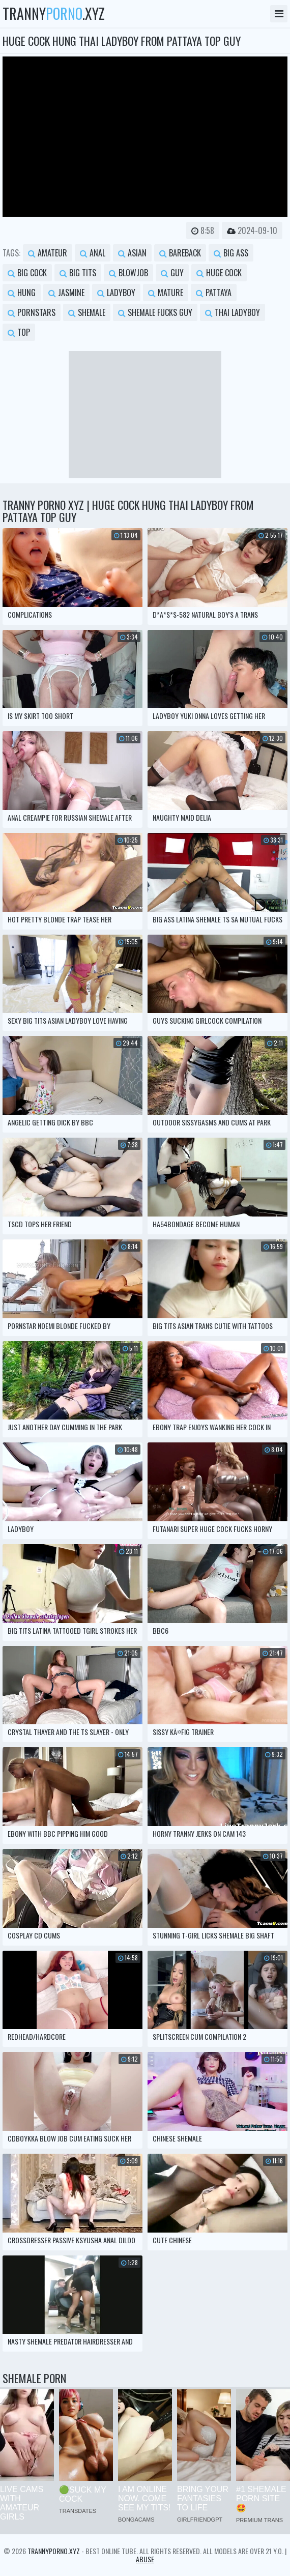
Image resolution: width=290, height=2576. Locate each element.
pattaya (213, 292)
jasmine (66, 292)
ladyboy (116, 292)
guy (172, 273)
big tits (78, 273)
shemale (86, 312)
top (19, 332)
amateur (47, 253)
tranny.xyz (54, 13)
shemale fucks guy (155, 312)
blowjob (128, 273)
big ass (231, 253)
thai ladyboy (232, 312)
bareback (180, 253)
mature (165, 292)
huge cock (219, 273)
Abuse (145, 2559)
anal (92, 253)
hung (22, 292)
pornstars (31, 312)
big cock (27, 273)
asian (132, 253)
